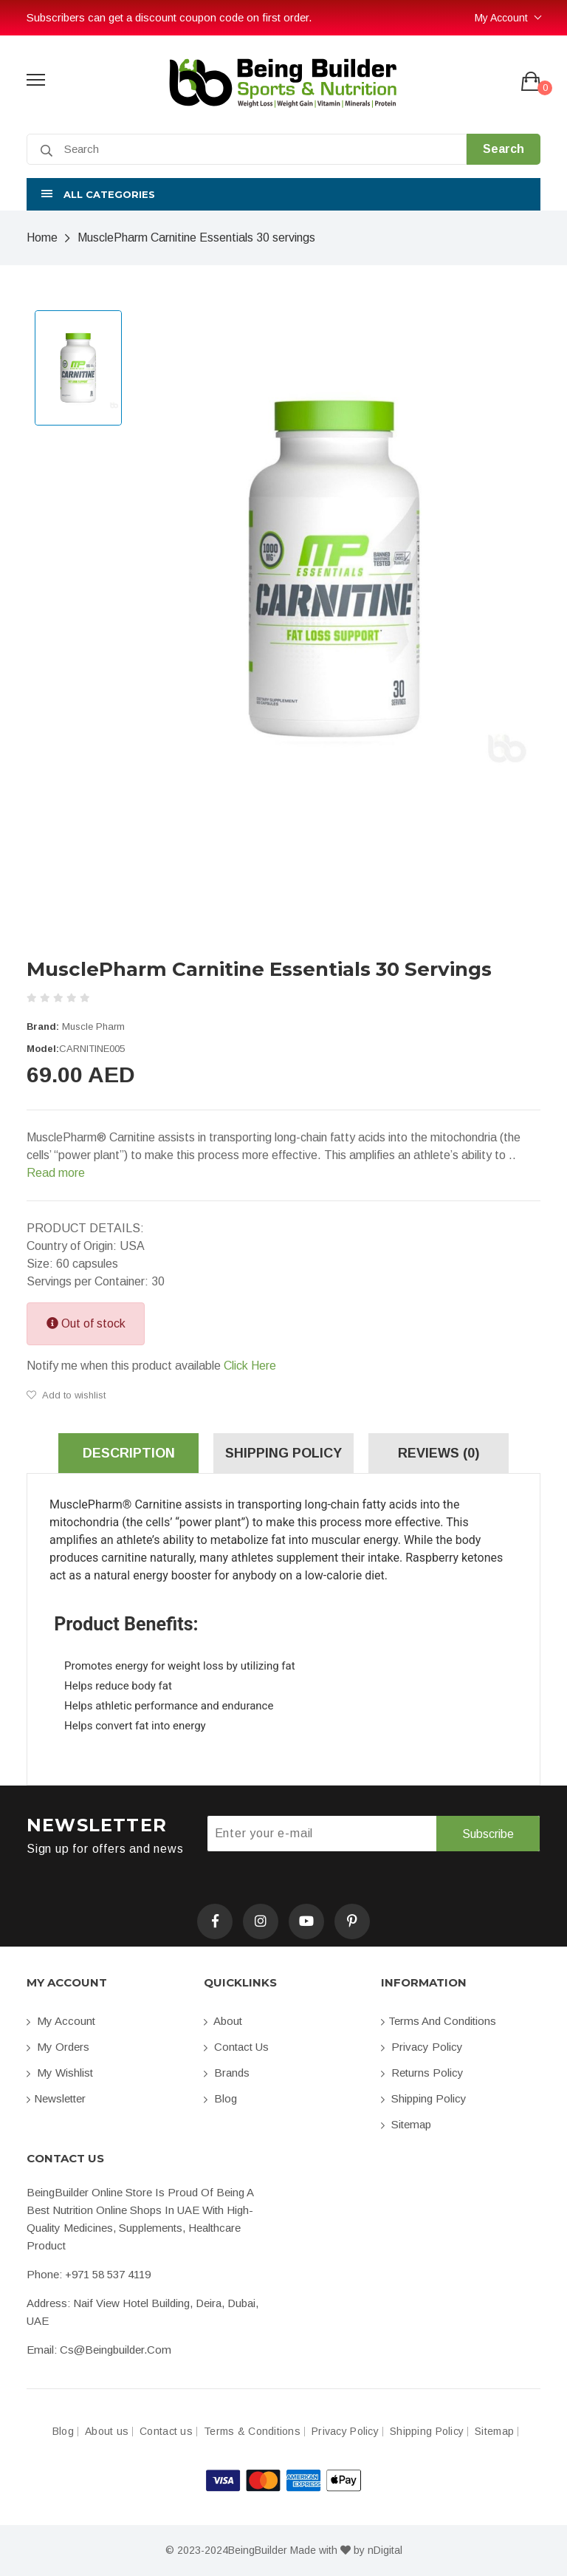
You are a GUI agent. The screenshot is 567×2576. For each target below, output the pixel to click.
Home (42, 237)
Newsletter (56, 2098)
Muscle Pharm (93, 1026)
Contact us (236, 2046)
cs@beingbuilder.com (115, 2349)
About (223, 2021)
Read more (56, 1172)
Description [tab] (129, 1453)
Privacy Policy (422, 2046)
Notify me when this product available (151, 1366)
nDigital (385, 2550)
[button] (283, 194)
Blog (220, 2098)
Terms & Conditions (252, 2431)
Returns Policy (422, 2072)
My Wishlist (60, 2072)
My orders (58, 2046)
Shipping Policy (424, 2098)
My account (61, 2021)
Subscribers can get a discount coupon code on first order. (169, 17)
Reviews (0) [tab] (438, 1453)
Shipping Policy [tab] (283, 1453)
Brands (227, 2072)
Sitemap (406, 2124)
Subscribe (488, 1834)
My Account (501, 18)
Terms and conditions (438, 2021)
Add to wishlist (66, 1395)
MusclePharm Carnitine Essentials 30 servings (196, 237)
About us (106, 2431)
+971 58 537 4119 (108, 2274)
